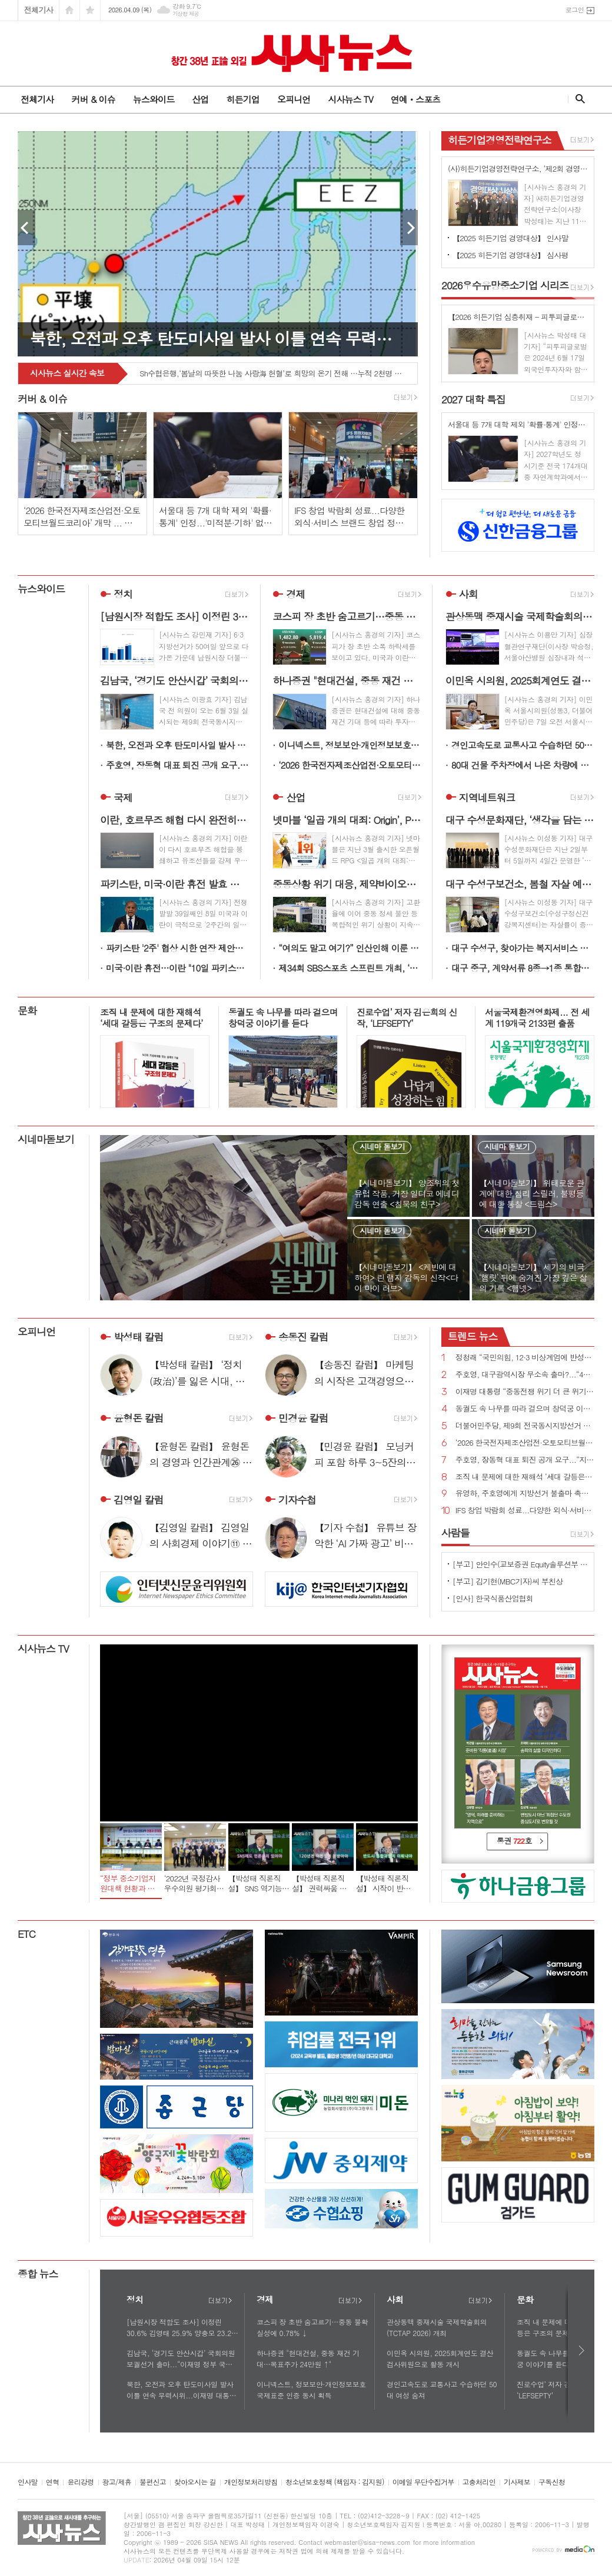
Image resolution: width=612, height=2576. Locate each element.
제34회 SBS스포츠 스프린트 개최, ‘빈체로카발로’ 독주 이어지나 (349, 968)
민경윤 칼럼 (303, 1419)
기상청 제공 (185, 14)
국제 (123, 797)
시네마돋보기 (46, 1139)
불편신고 (152, 2482)
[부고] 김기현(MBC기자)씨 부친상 (508, 1581)
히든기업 (242, 99)
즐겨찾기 (90, 10)
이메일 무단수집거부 (423, 2482)
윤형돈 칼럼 (139, 1419)
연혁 (52, 2482)
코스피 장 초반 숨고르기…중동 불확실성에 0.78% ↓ (312, 2327)
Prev (26, 227)
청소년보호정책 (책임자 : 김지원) (334, 2482)
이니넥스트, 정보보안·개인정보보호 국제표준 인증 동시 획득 (349, 745)
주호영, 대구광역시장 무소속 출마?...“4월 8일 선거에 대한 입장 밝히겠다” (524, 1375)
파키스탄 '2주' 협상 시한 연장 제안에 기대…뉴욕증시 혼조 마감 (177, 948)
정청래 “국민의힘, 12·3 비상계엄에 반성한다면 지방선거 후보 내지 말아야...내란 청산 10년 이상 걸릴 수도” (524, 1358)
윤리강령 (80, 2482)
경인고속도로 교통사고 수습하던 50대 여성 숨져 (522, 745)
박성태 (139, 1337)
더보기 (220, 2301)
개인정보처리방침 (250, 2482)
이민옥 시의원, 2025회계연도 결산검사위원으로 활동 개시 (440, 2358)
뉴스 (473, 1336)
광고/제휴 (116, 2482)
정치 (123, 594)
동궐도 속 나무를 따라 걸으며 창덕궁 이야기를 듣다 (524, 1409)
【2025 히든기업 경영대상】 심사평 (510, 255)
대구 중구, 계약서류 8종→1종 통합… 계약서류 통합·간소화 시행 (522, 968)
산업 (200, 99)
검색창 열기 (577, 99)
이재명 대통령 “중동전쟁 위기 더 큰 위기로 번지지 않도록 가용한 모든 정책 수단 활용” (524, 1392)
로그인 (575, 9)
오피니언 (293, 99)
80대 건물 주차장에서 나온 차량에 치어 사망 (522, 765)
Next (409, 227)
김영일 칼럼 (139, 1500)
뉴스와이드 (154, 99)
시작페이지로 (69, 10)
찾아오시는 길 (195, 2482)
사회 (468, 594)
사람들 (455, 1533)
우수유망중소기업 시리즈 (504, 285)
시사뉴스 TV (350, 99)
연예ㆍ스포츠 (416, 99)
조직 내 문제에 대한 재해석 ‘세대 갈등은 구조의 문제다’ (524, 1477)
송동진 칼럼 (303, 1337)
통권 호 (514, 1840)
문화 (27, 1010)
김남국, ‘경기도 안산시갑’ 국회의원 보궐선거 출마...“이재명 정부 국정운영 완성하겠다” (181, 2359)
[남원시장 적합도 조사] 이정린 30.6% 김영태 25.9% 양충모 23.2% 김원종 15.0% (182, 2328)
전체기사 (38, 9)
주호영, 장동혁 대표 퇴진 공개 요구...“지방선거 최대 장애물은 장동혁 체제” (177, 765)
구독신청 (551, 2482)
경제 (295, 594)
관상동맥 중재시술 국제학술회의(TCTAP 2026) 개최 (437, 2327)
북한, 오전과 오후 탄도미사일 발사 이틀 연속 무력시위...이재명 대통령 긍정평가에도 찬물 (177, 745)
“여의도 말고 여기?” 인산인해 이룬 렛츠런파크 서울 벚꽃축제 (349, 948)
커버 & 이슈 (93, 99)
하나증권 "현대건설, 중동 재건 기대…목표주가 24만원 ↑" (308, 2358)
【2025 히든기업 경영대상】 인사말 (510, 237)
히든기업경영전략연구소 (499, 140)
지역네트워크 (487, 797)
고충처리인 (479, 2482)
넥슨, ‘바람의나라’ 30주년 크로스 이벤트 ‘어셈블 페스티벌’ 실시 (241, 374)
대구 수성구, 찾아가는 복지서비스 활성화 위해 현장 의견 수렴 (522, 948)
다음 (582, 2350)
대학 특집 (473, 399)
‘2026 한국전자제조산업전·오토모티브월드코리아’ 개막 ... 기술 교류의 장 (349, 765)
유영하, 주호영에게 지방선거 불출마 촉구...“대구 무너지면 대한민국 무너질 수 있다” (524, 1494)
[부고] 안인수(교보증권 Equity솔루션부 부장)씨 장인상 (520, 1564)
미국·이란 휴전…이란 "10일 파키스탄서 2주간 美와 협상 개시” (177, 968)
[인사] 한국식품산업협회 (493, 1598)
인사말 (28, 2482)
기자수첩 (297, 1500)
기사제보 (517, 2482)
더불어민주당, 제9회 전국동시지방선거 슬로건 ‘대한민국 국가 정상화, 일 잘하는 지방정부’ (524, 1426)
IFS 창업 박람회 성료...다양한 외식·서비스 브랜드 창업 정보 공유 (524, 1511)
